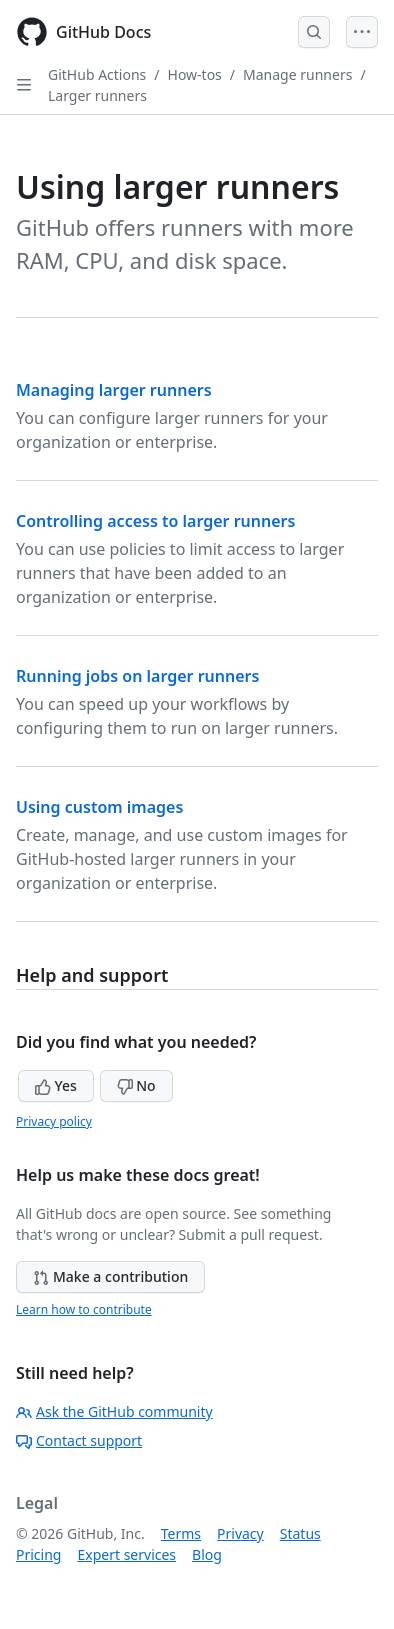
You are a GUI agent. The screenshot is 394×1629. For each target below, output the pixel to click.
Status (300, 1533)
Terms (181, 1533)
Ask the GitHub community (114, 1411)
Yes (56, 1085)
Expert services (126, 1554)
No (136, 1085)
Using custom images (99, 807)
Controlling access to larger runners (155, 521)
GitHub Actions (97, 74)
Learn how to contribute (84, 1309)
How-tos (195, 74)
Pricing (38, 1554)
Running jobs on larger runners (137, 676)
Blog (207, 1554)
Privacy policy (54, 1121)
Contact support (79, 1440)
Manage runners (297, 74)
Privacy (240, 1533)
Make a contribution (110, 1276)
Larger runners (97, 95)
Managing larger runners (114, 390)
